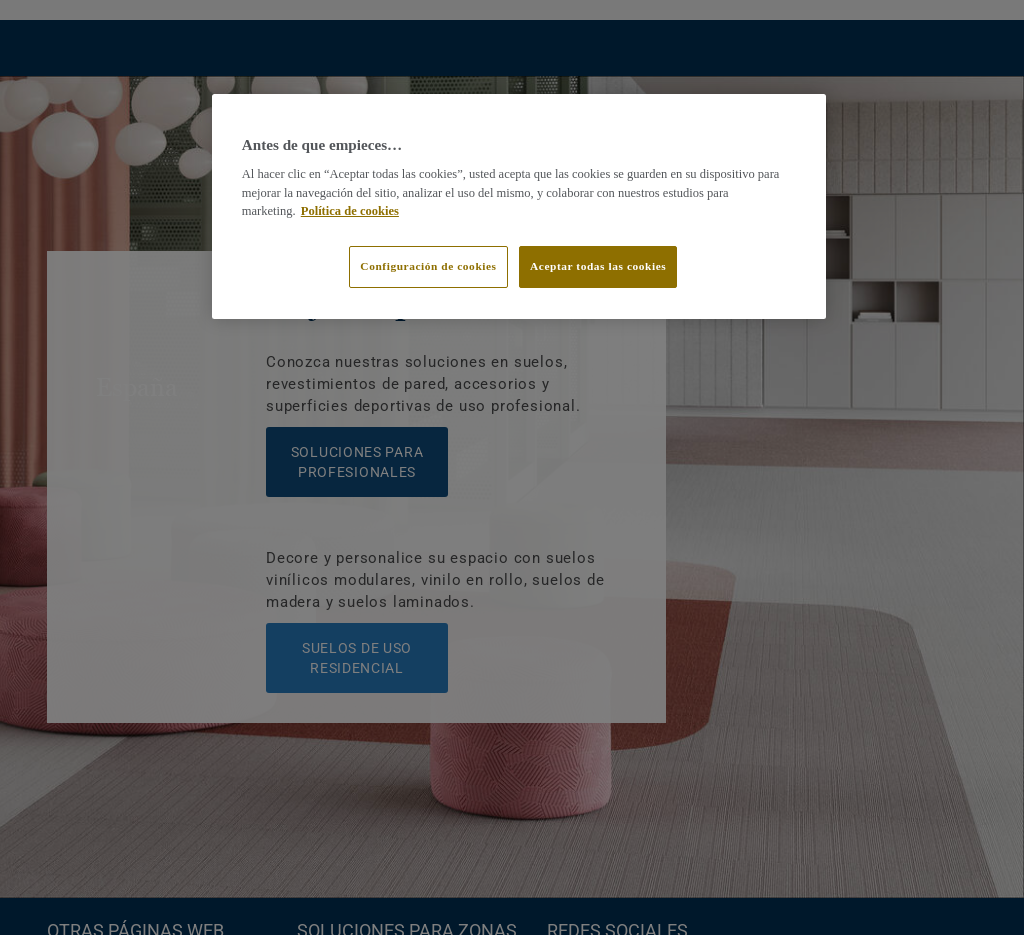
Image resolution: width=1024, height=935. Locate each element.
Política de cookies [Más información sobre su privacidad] (350, 211)
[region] (519, 207)
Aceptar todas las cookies (598, 266)
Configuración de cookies (428, 266)
